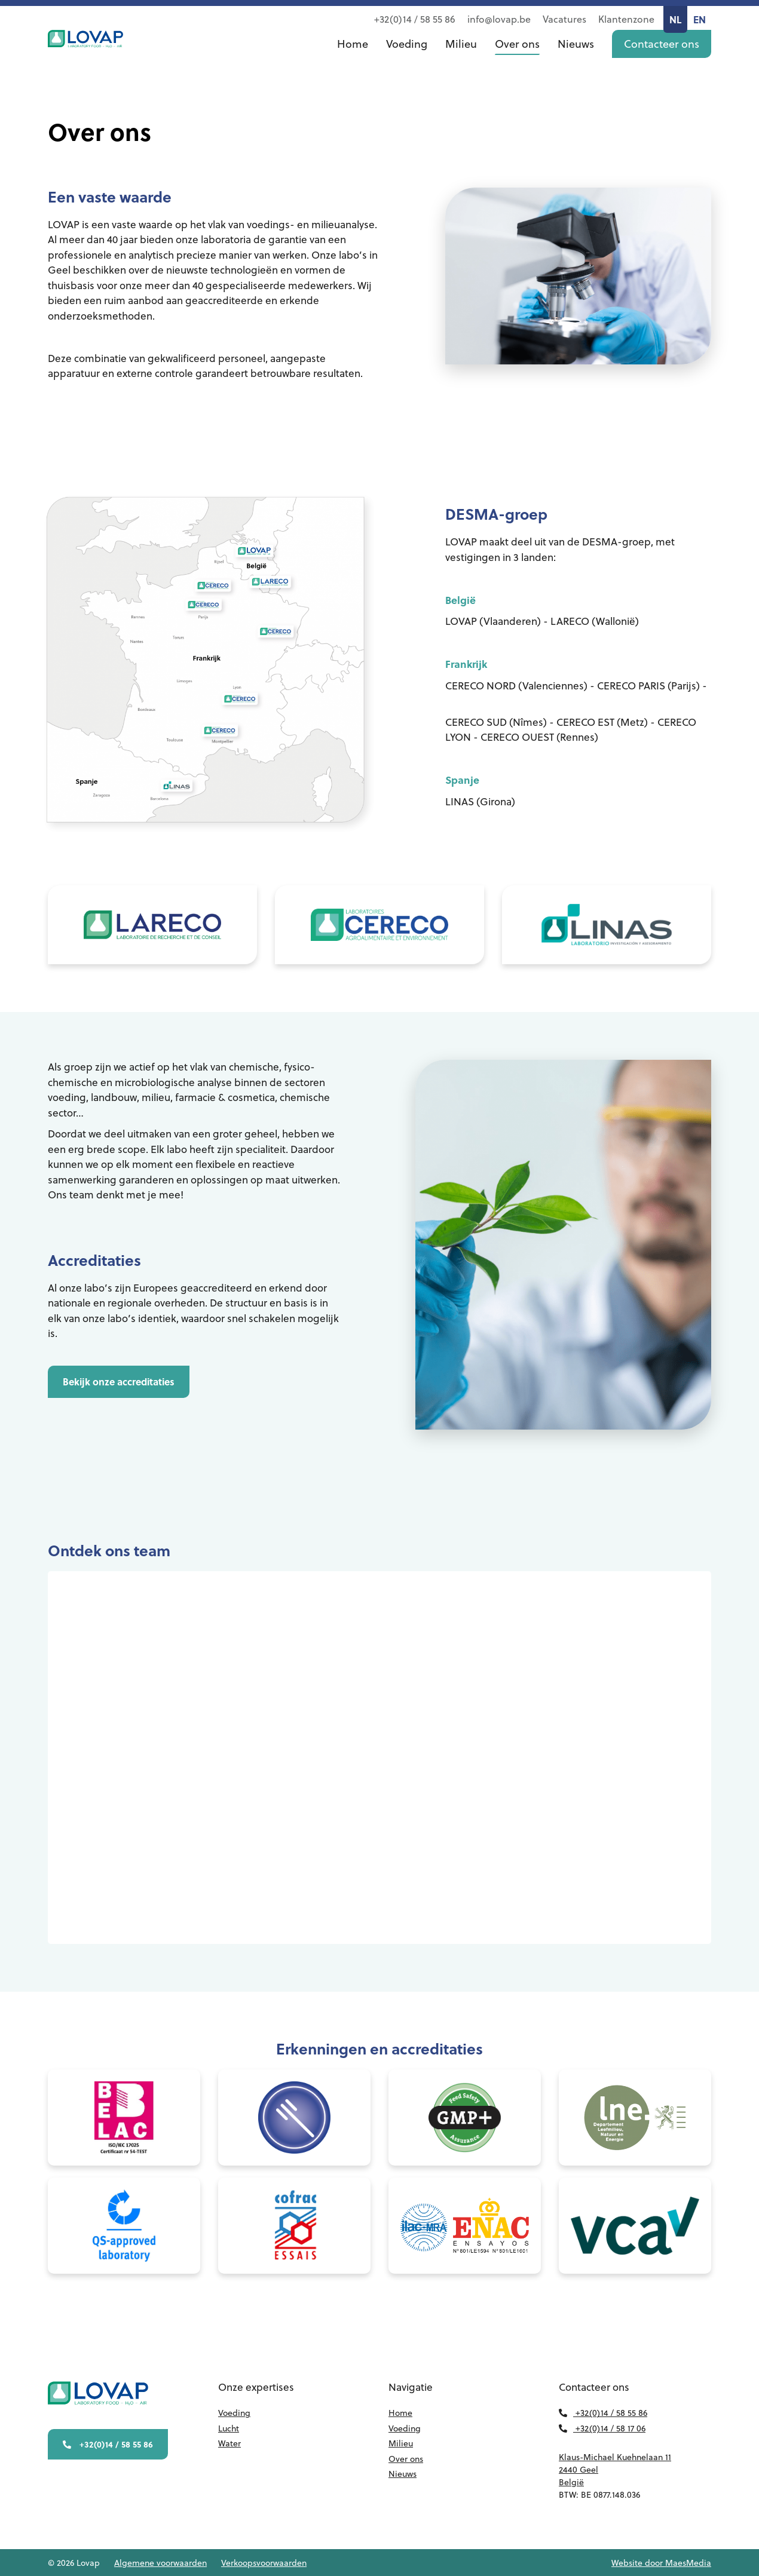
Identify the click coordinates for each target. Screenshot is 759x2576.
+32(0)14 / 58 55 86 (414, 19)
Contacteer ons (661, 55)
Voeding (406, 55)
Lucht (228, 2428)
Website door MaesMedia (661, 2563)
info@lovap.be (499, 19)
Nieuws (576, 55)
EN (699, 19)
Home (352, 55)
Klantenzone (626, 19)
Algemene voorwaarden (160, 2563)
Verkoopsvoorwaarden (264, 2563)
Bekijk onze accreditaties (88, 1381)
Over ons (517, 55)
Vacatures (564, 19)
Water (229, 2443)
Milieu (461, 55)
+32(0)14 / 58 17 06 (602, 2428)
